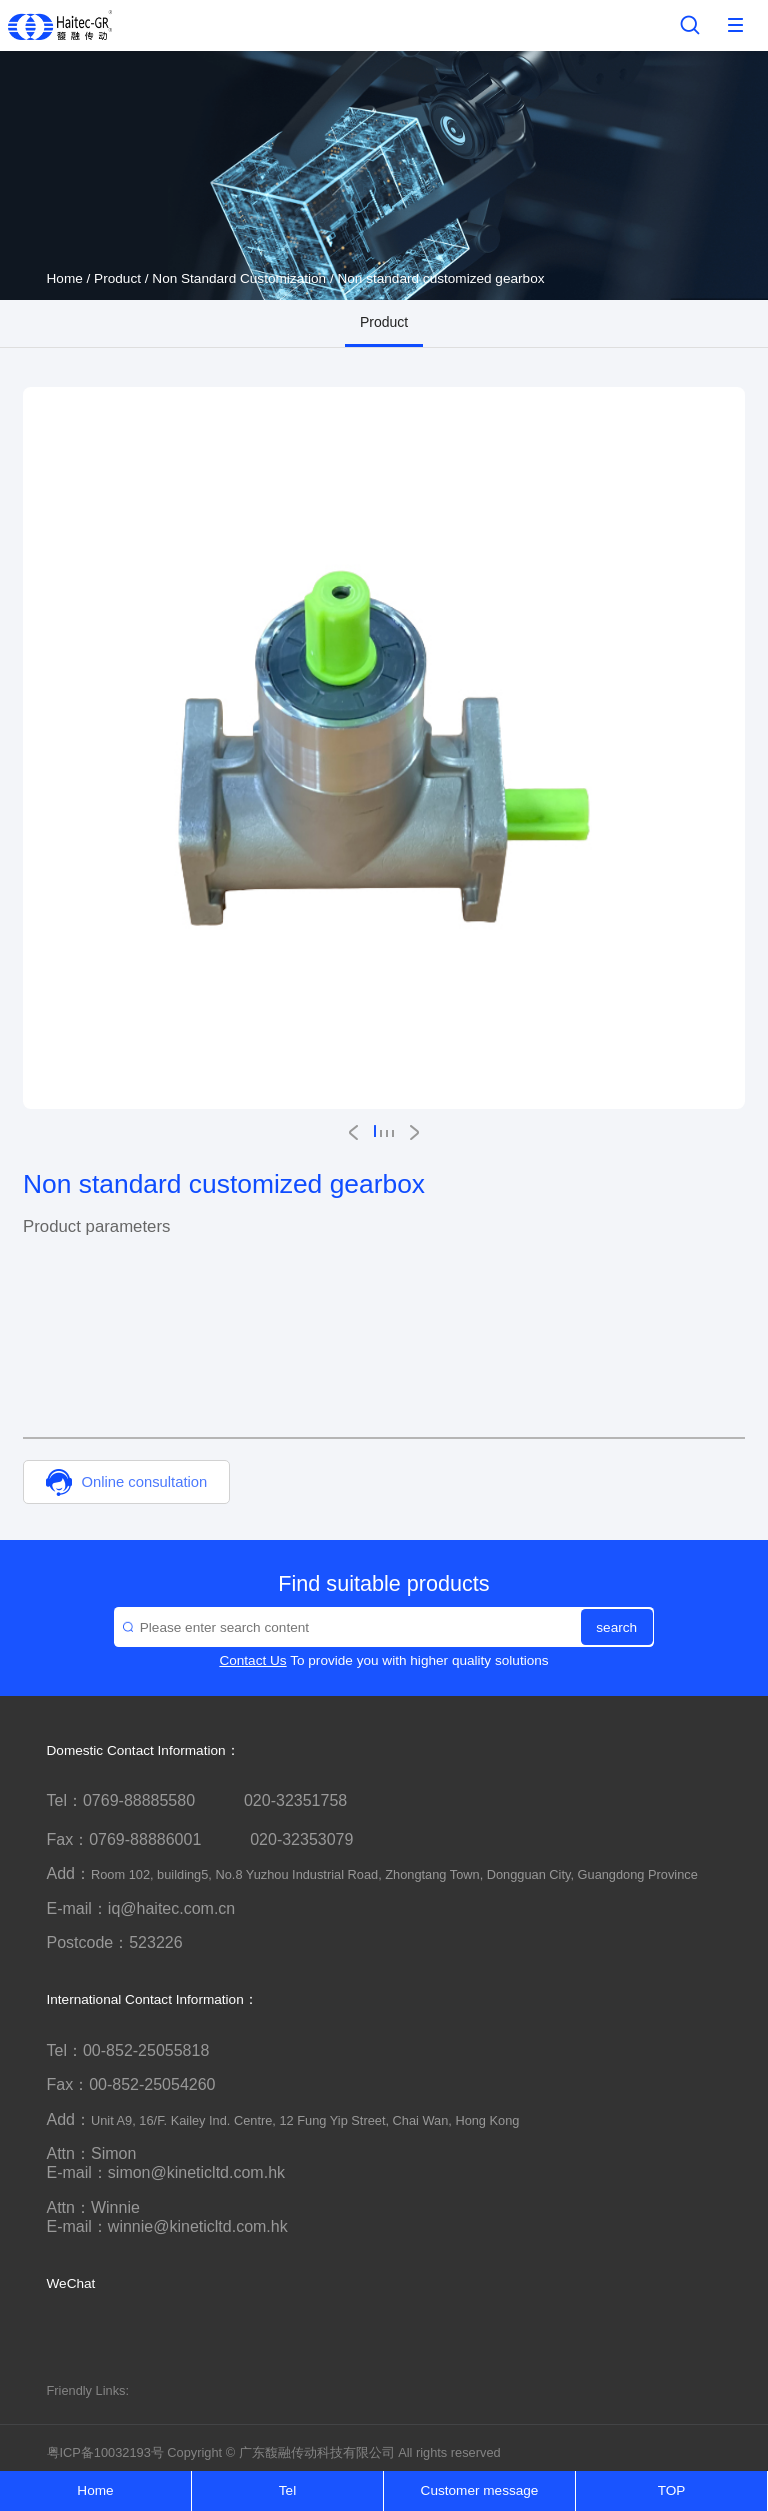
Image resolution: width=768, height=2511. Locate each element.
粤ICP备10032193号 (105, 2452)
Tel (287, 2490)
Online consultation (126, 1482)
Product (117, 278)
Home (65, 278)
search (616, 1627)
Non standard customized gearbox (440, 278)
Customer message (480, 2490)
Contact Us (252, 1660)
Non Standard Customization (239, 278)
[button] (353, 1132)
